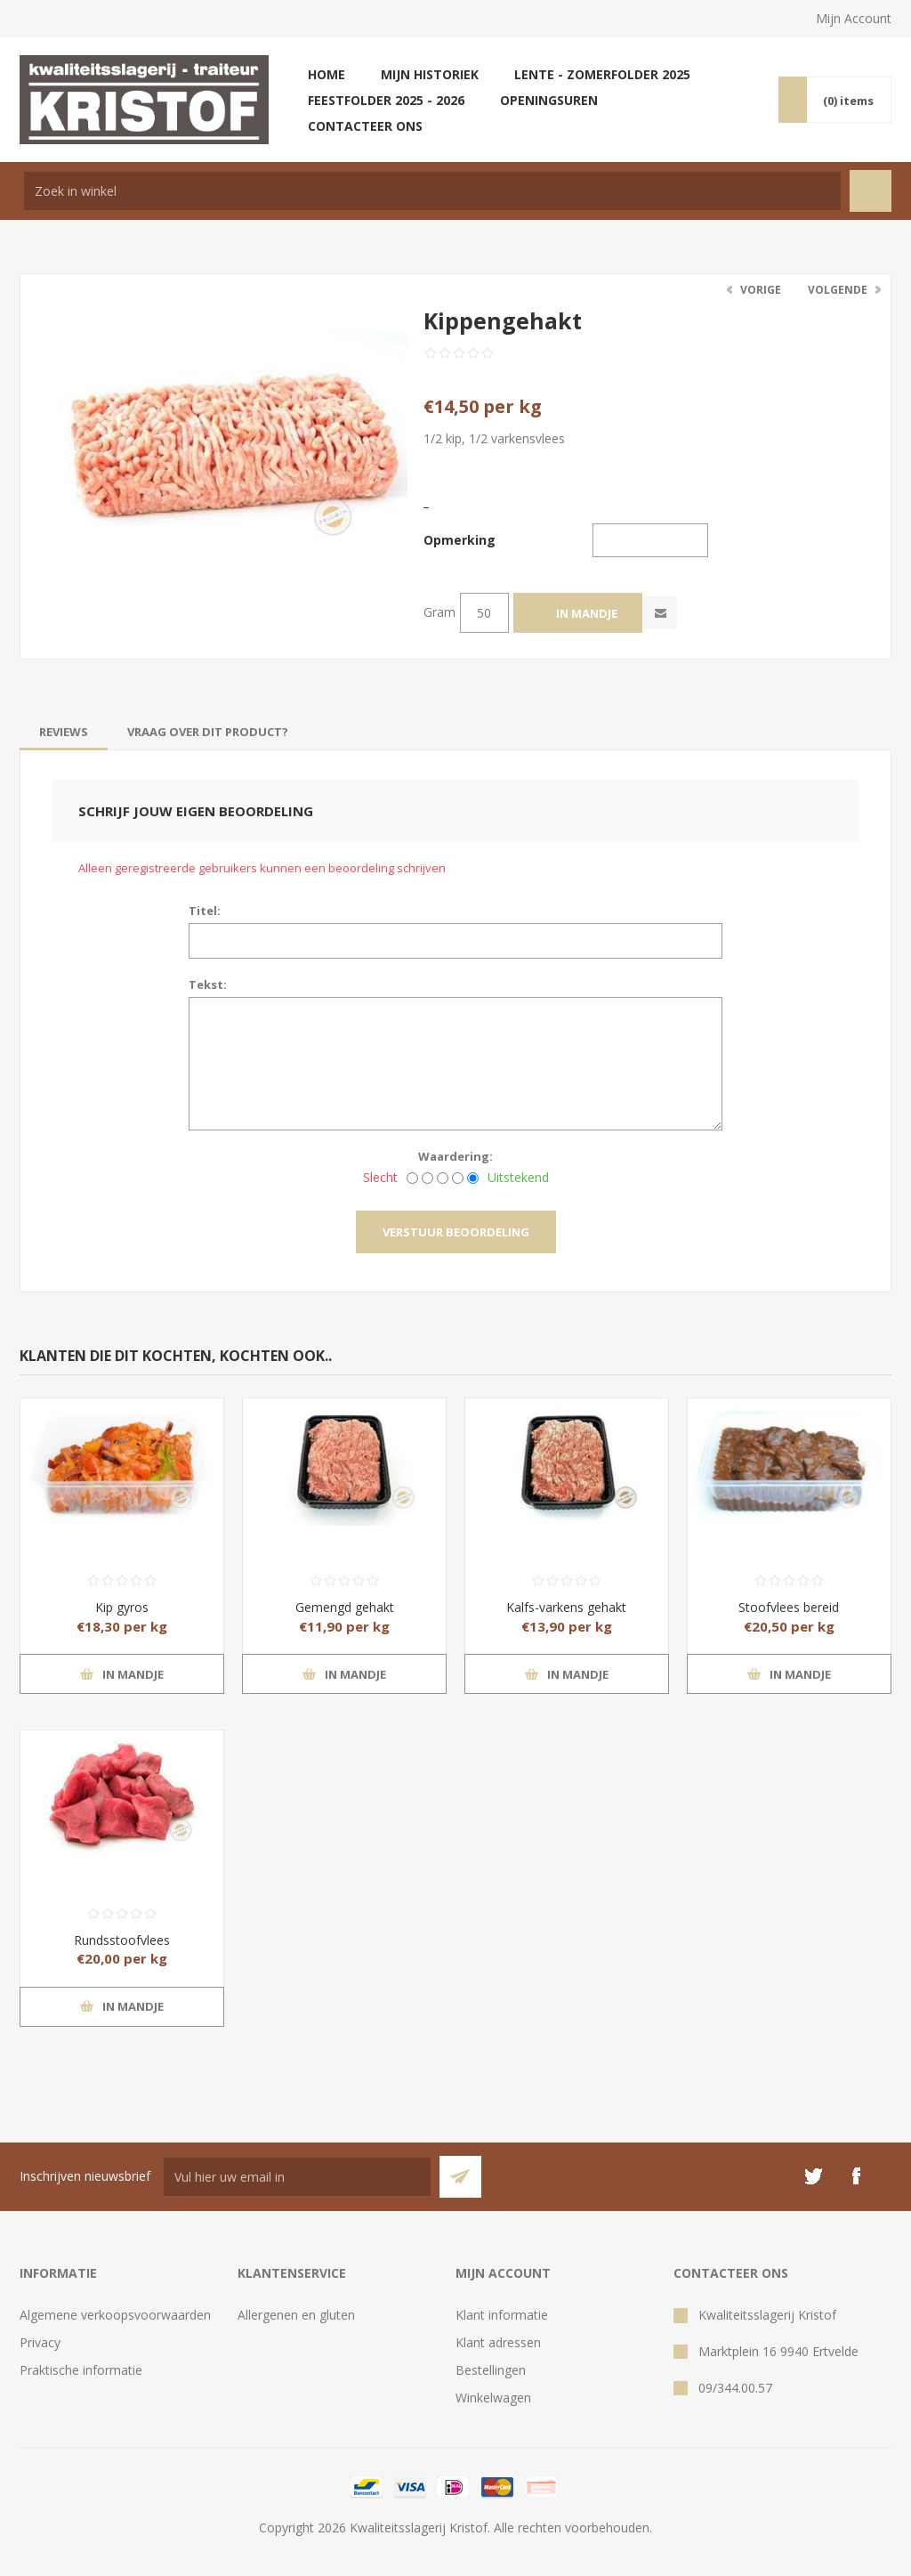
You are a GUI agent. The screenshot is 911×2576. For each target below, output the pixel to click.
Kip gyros (122, 1607)
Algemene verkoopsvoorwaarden (115, 2314)
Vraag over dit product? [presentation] (207, 732)
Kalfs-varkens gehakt (566, 1607)
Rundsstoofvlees (122, 1940)
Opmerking (459, 539)
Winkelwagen (493, 2397)
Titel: (205, 911)
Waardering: (455, 1156)
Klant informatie (502, 2314)
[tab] (64, 731)
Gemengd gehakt (344, 1607)
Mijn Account (853, 18)
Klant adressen (498, 2342)
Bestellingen (491, 2369)
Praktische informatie (81, 2369)
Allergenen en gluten (296, 2314)
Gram (439, 611)
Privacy (40, 2342)
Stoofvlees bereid (788, 1607)
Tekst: (208, 984)
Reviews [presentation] (63, 732)
